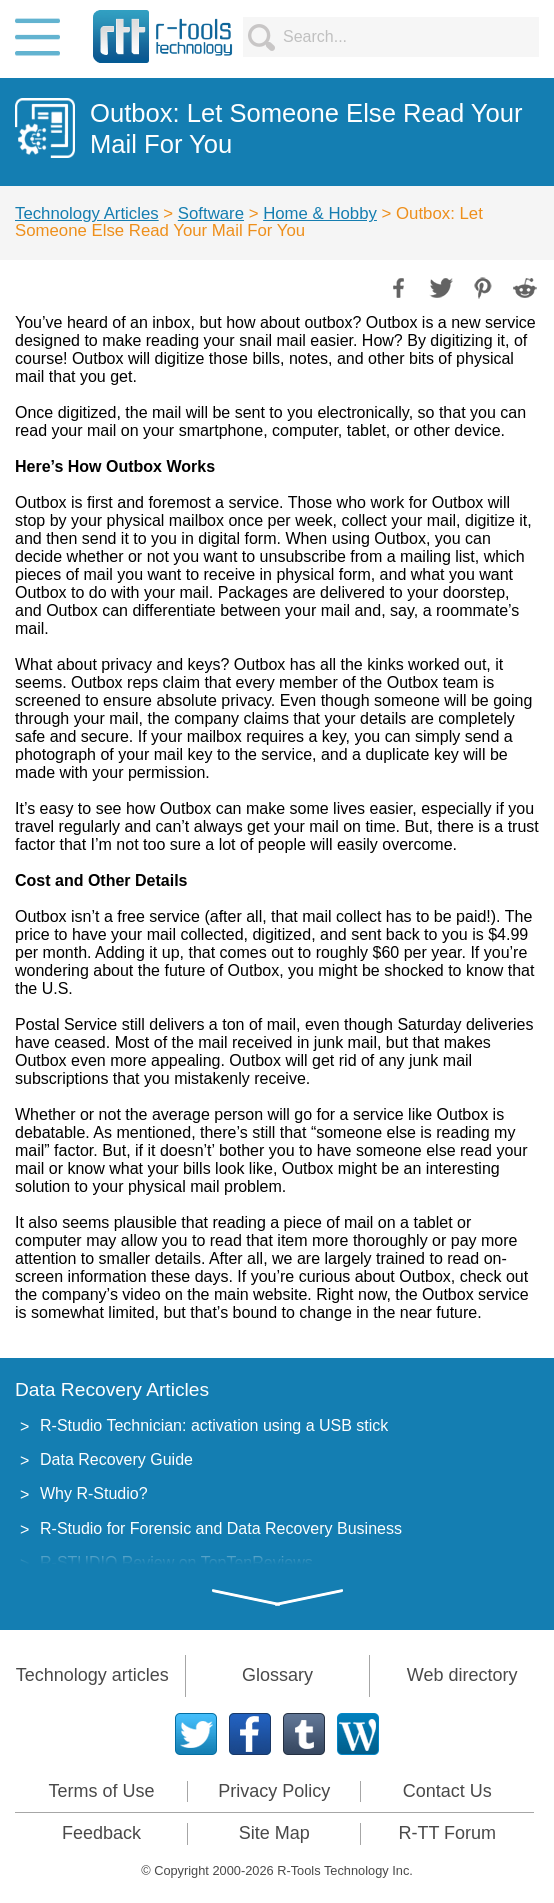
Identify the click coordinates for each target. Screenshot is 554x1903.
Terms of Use (101, 1791)
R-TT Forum (447, 1833)
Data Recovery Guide (116, 1459)
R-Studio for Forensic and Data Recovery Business (221, 1528)
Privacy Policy (274, 1791)
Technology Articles (87, 213)
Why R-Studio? (94, 1493)
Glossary (277, 1675)
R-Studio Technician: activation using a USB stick (214, 1425)
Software (211, 213)
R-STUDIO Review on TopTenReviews (176, 1562)
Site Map (274, 1833)
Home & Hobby (320, 213)
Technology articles (92, 1675)
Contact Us (447, 1791)
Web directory (462, 1675)
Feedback (101, 1833)
